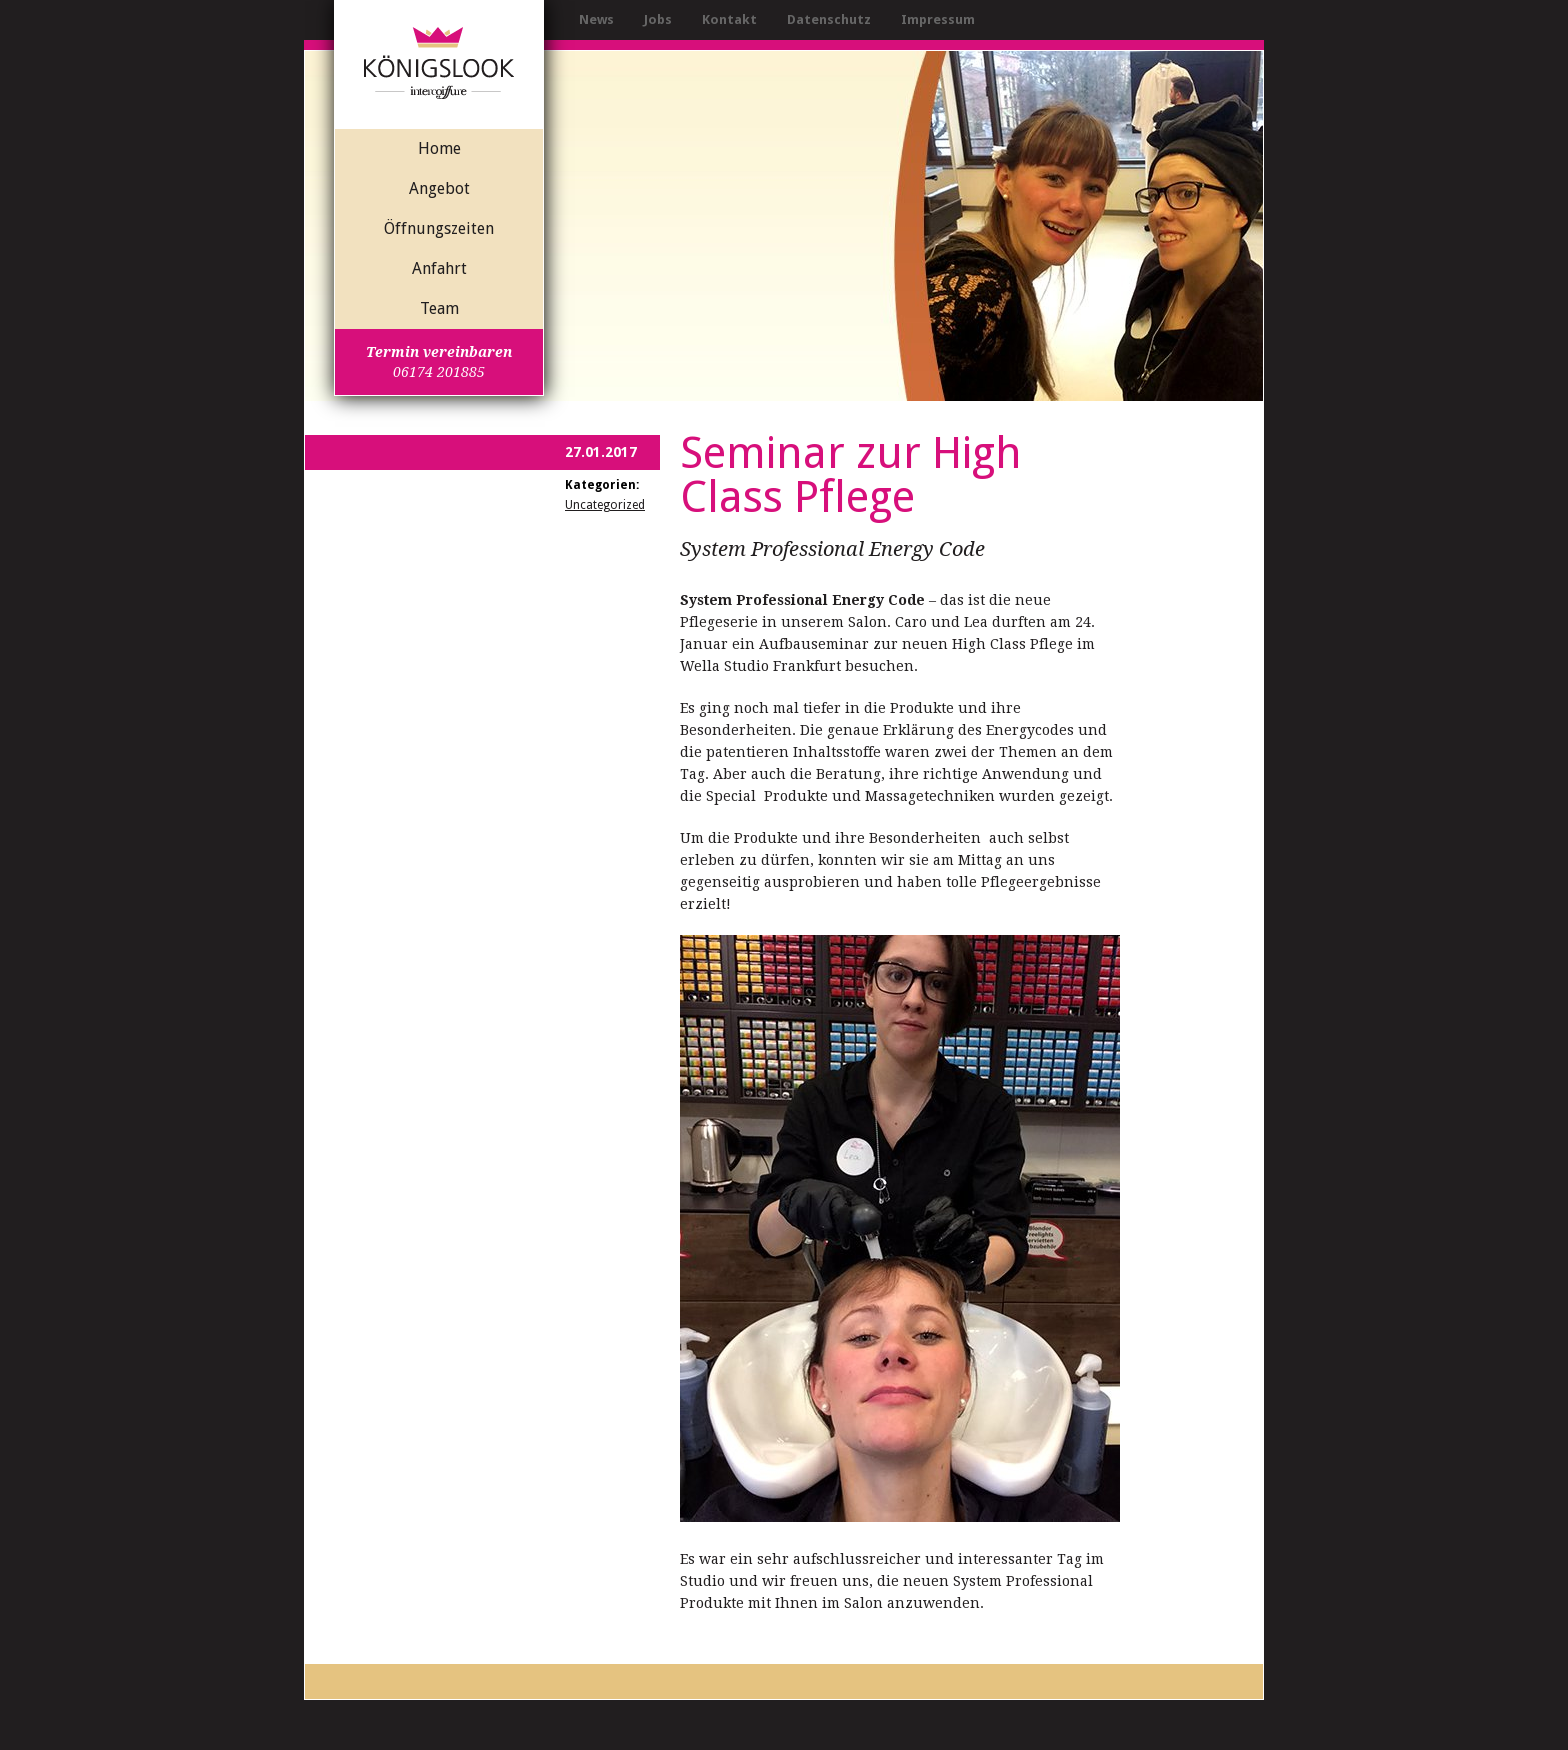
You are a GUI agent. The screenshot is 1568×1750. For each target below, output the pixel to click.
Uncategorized (605, 505)
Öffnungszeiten (439, 228)
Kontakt (729, 19)
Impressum (938, 19)
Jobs (658, 19)
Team (439, 308)
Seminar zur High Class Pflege (851, 475)
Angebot (439, 188)
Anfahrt (439, 268)
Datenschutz (829, 19)
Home (439, 148)
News (596, 19)
